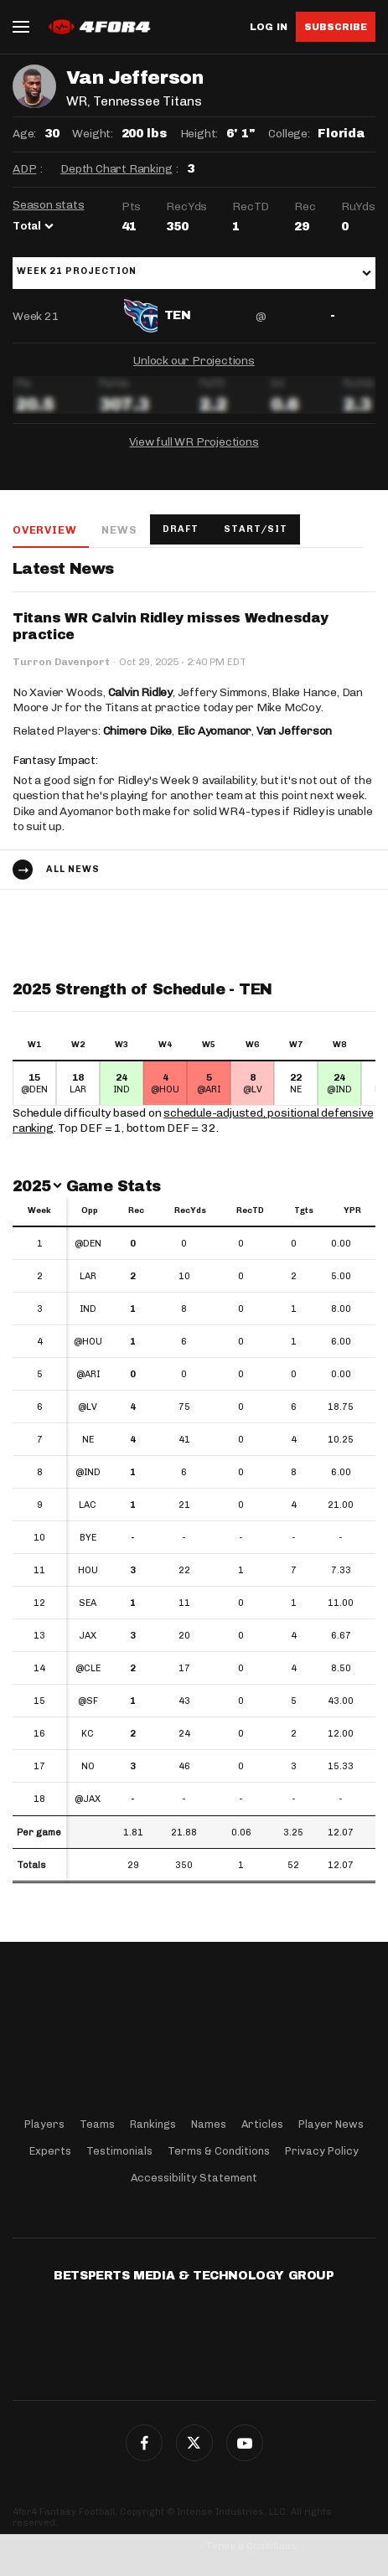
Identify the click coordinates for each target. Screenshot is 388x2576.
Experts (50, 2151)
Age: (24, 133)
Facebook (144, 2442)
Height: (199, 133)
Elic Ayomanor (214, 731)
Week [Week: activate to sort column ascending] (39, 1210)
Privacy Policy (322, 2151)
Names (208, 2124)
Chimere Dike (138, 731)
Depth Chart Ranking (116, 169)
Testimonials (119, 2151)
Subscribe (335, 27)
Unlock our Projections (194, 361)
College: (288, 133)
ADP (24, 169)
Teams (97, 2124)
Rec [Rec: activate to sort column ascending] (136, 1210)
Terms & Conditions (219, 2151)
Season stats (49, 205)
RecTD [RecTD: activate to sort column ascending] (250, 1210)
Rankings (153, 2124)
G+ (244, 2442)
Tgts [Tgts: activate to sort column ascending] (303, 1210)
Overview (44, 530)
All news (73, 869)
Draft (181, 529)
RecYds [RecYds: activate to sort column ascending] (190, 1210)
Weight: (92, 133)
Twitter (194, 2442)
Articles (262, 2124)
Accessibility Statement (194, 2177)
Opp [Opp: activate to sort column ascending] (89, 1210)
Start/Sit (255, 529)
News (119, 530)
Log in (268, 27)
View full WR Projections (193, 442)
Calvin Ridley (140, 692)
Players (44, 2124)
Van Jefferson (294, 731)
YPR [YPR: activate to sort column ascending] (352, 1210)
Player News (331, 2124)
